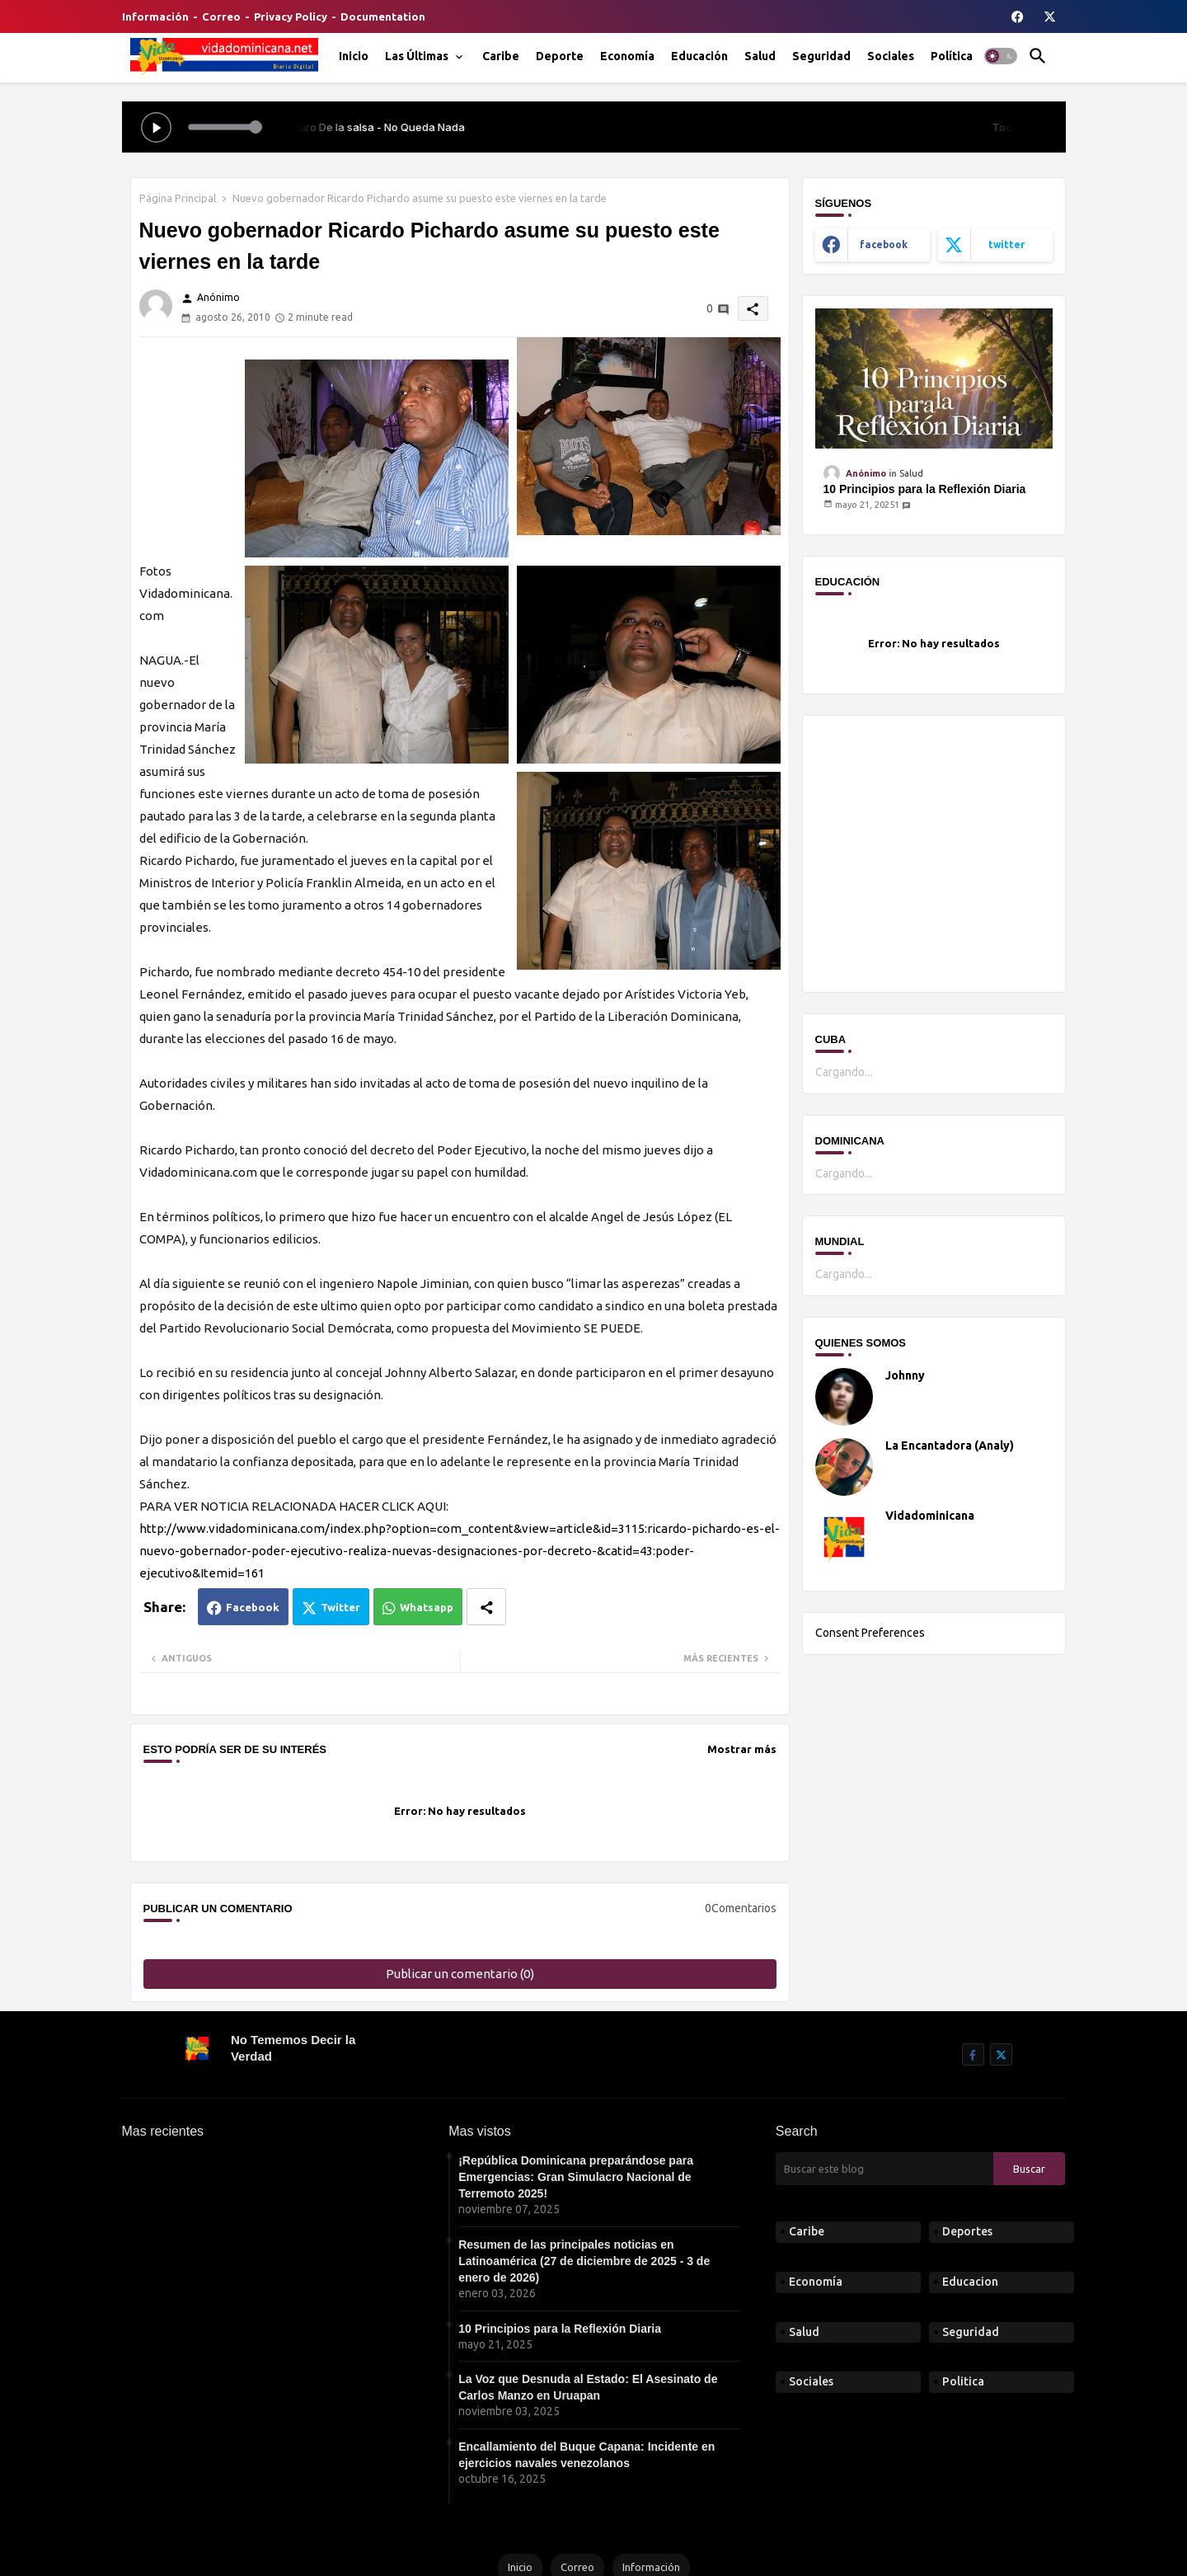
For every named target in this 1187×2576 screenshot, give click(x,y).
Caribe (500, 56)
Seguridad (821, 56)
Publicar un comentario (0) (460, 1974)
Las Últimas (416, 56)
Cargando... (843, 1072)
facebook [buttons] (884, 244)
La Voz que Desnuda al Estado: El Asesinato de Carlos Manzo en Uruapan (587, 2387)
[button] (1000, 56)
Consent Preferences (870, 1632)
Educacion (970, 2281)
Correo (221, 16)
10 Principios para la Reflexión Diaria (924, 489)
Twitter (340, 1607)
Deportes (967, 2231)
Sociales (890, 56)
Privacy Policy (290, 16)
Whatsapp (426, 1607)
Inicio (353, 56)
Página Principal (177, 198)
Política (952, 56)
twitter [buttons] (1006, 244)
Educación (699, 56)
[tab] (354, 56)
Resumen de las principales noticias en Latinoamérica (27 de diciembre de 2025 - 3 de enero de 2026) (584, 2261)
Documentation (382, 16)
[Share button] (486, 1606)
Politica (963, 2381)
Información (155, 16)
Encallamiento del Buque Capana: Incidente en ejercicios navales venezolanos (586, 2455)
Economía (627, 56)
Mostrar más (741, 1749)
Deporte (560, 56)
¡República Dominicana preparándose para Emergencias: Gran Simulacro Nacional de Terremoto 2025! (575, 2177)
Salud (760, 56)
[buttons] (1017, 16)
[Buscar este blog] (884, 2168)
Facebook (252, 1607)
